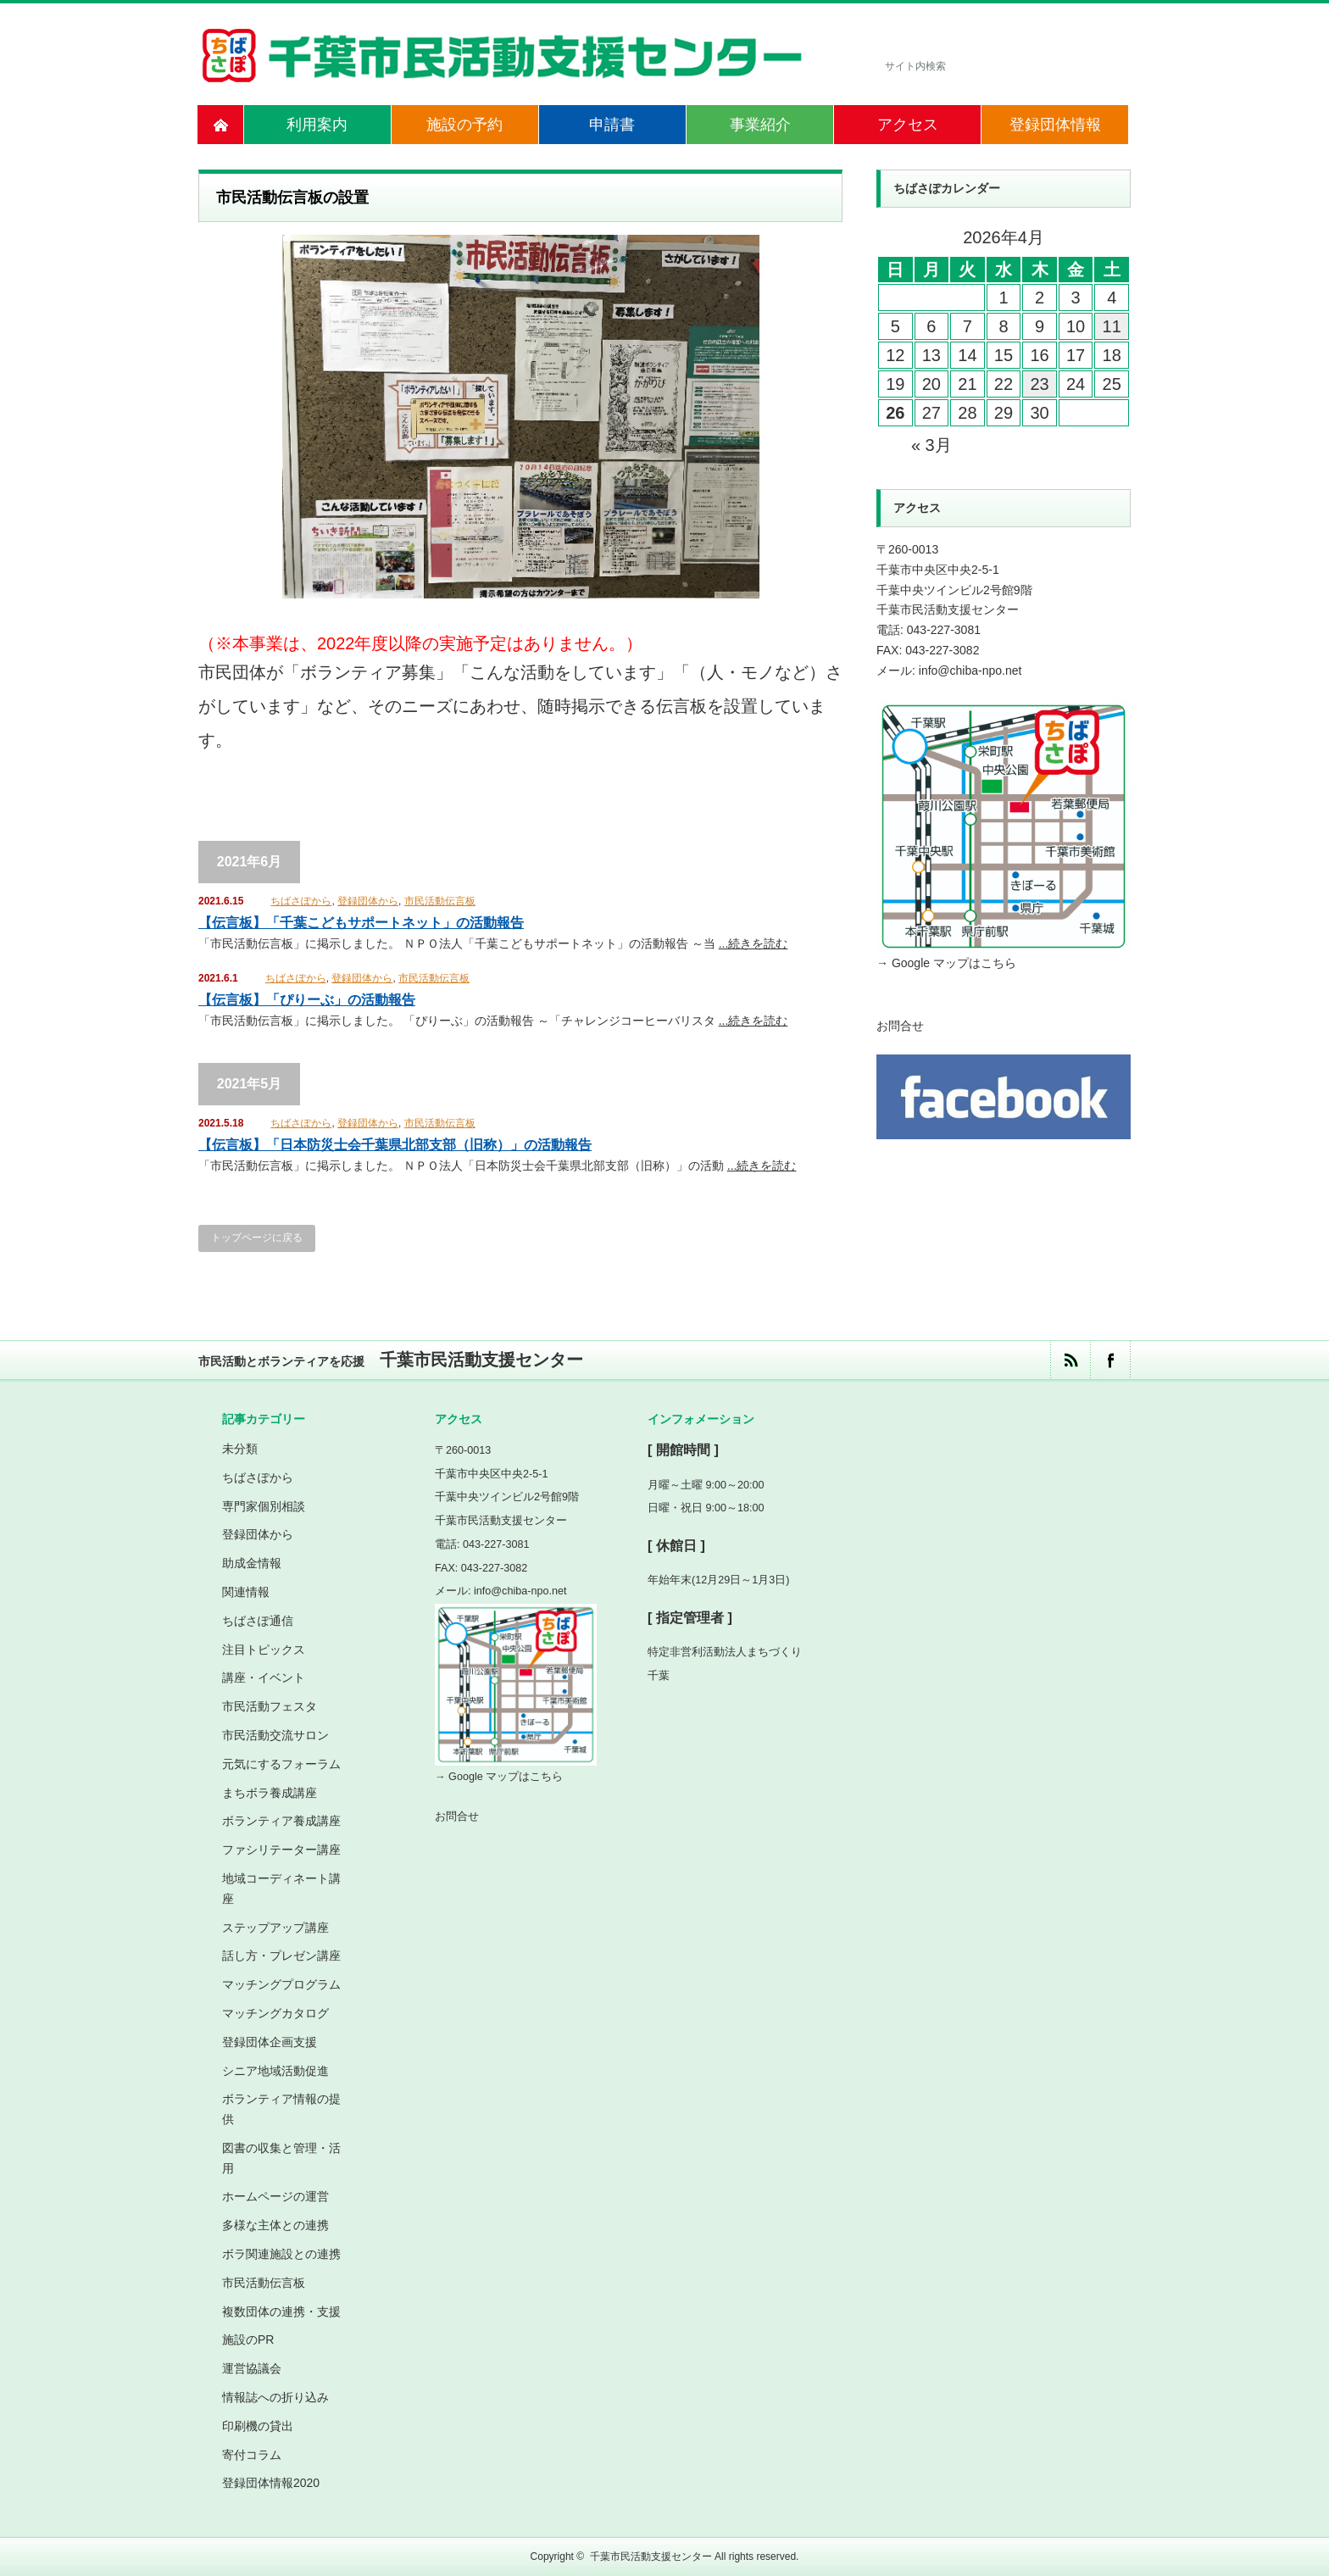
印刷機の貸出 (257, 2425)
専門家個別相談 (263, 1505)
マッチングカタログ (275, 2012)
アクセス (907, 124)
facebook (1110, 1359)
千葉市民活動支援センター (651, 2556)
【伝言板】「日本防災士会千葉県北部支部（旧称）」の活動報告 (395, 1145)
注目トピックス (263, 1648)
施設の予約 (464, 124)
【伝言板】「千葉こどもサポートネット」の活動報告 (361, 922)
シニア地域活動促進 (275, 2070)
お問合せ (900, 1025)
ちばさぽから (300, 901)
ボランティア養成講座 (281, 1820)
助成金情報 (251, 1562)
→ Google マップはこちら (946, 963)
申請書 (612, 124)
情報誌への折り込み (275, 2396)
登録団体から (367, 901)
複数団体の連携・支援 (281, 2310)
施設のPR (248, 2339)
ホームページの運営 (275, 2196)
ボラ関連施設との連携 (281, 2253)
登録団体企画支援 (269, 2041)
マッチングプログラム (281, 1983)
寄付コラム (251, 2454)
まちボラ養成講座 (269, 1792)
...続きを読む (753, 943)
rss (1070, 1359)
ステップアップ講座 (275, 1926)
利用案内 (317, 124)
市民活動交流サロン (275, 1734)
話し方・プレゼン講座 (281, 1954)
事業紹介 (760, 124)
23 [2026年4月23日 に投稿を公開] (1039, 384)
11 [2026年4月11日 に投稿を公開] (1112, 326)
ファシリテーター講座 (281, 1848)
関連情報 (246, 1591)
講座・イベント (263, 1676)
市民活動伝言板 (439, 901)
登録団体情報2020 (271, 2482)
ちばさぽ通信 (257, 1620)
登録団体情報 (1055, 124)
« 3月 (931, 445)
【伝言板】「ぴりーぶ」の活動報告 (306, 1000)
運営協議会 (251, 2367)
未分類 (240, 1448)
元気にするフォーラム (281, 1763)
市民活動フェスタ (269, 1705)
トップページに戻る (257, 1237)
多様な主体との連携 (275, 2224)
